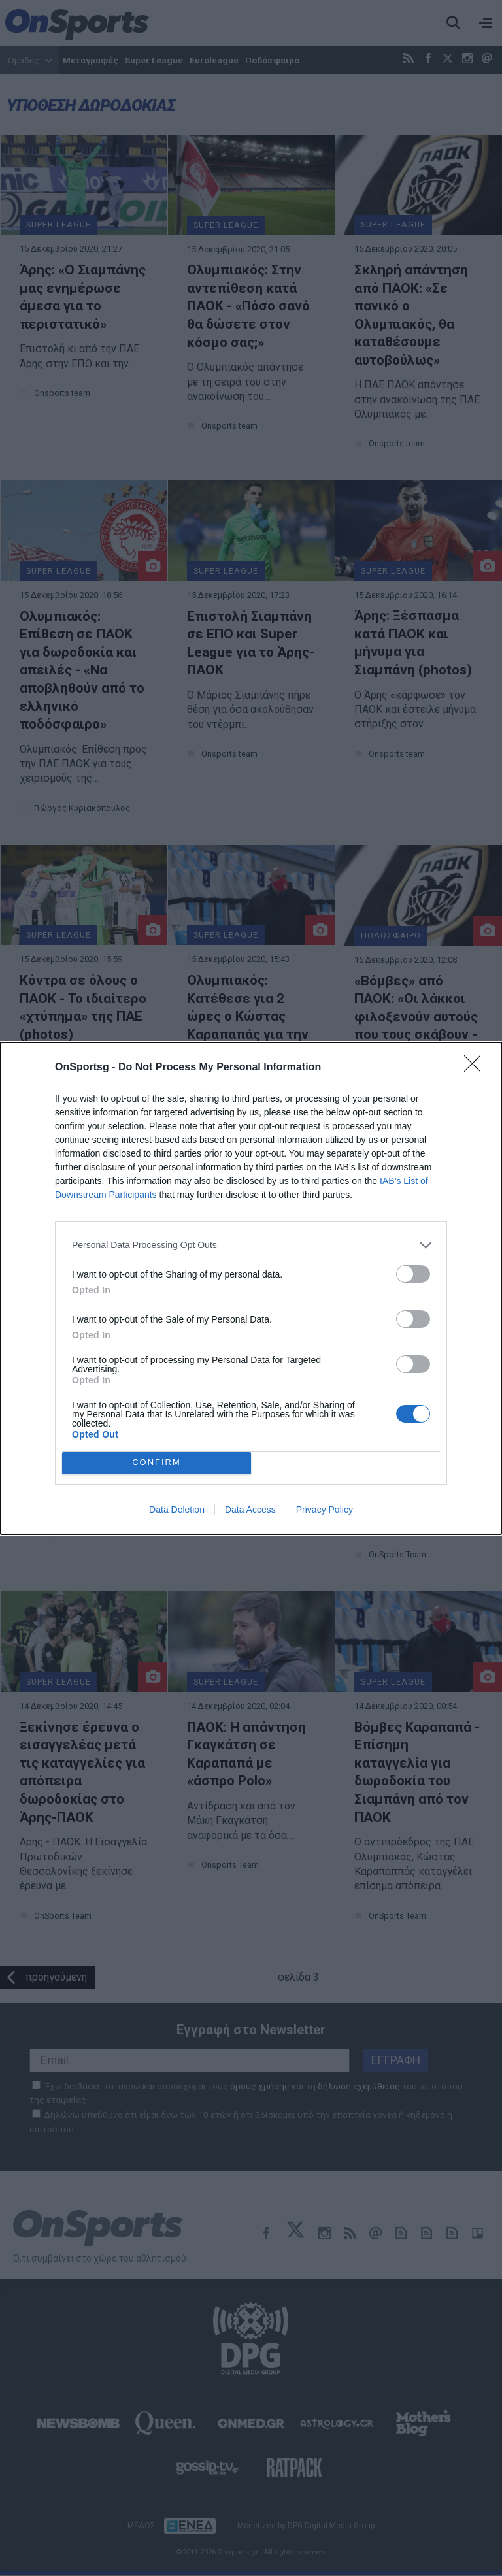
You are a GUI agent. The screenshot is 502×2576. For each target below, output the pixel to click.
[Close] (476, 1067)
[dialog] (251, 1288)
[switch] (413, 1274)
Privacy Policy (324, 1509)
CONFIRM (156, 1463)
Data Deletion (177, 1509)
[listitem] (251, 1245)
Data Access (250, 1509)
